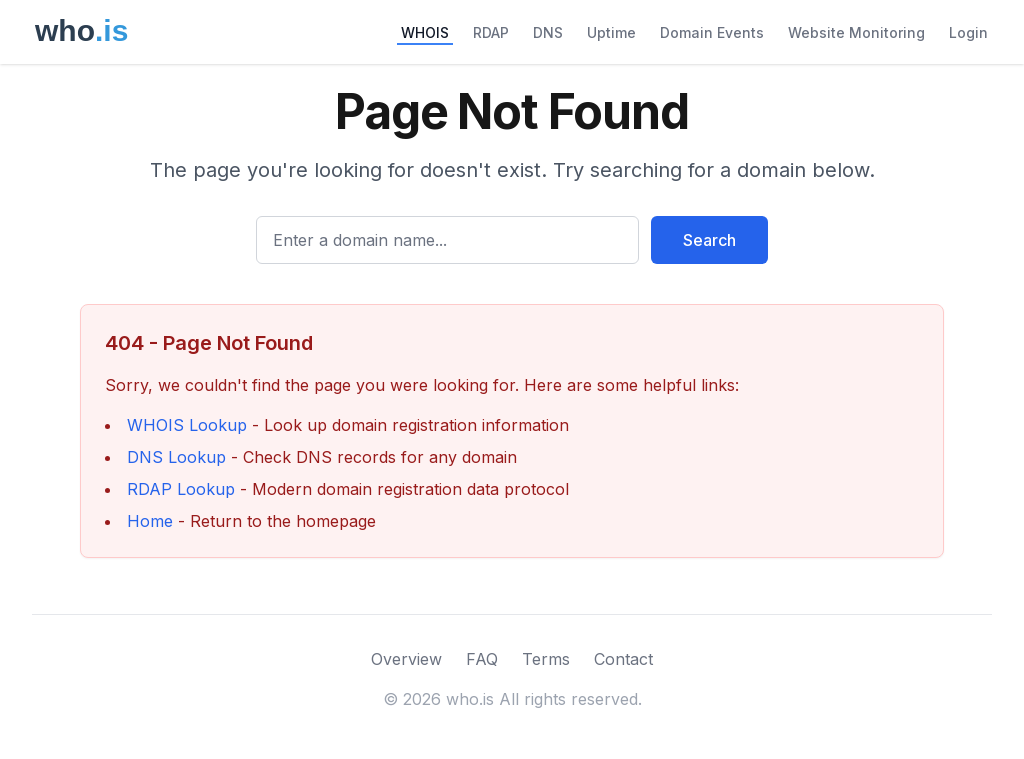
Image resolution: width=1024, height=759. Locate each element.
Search (709, 240)
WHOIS (425, 32)
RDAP (491, 32)
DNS (548, 32)
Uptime (611, 32)
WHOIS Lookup (187, 425)
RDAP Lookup (181, 489)
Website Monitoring (856, 32)
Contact (623, 659)
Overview (406, 659)
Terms (546, 659)
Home (150, 521)
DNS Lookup (176, 457)
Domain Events (712, 32)
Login (968, 32)
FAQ (482, 659)
